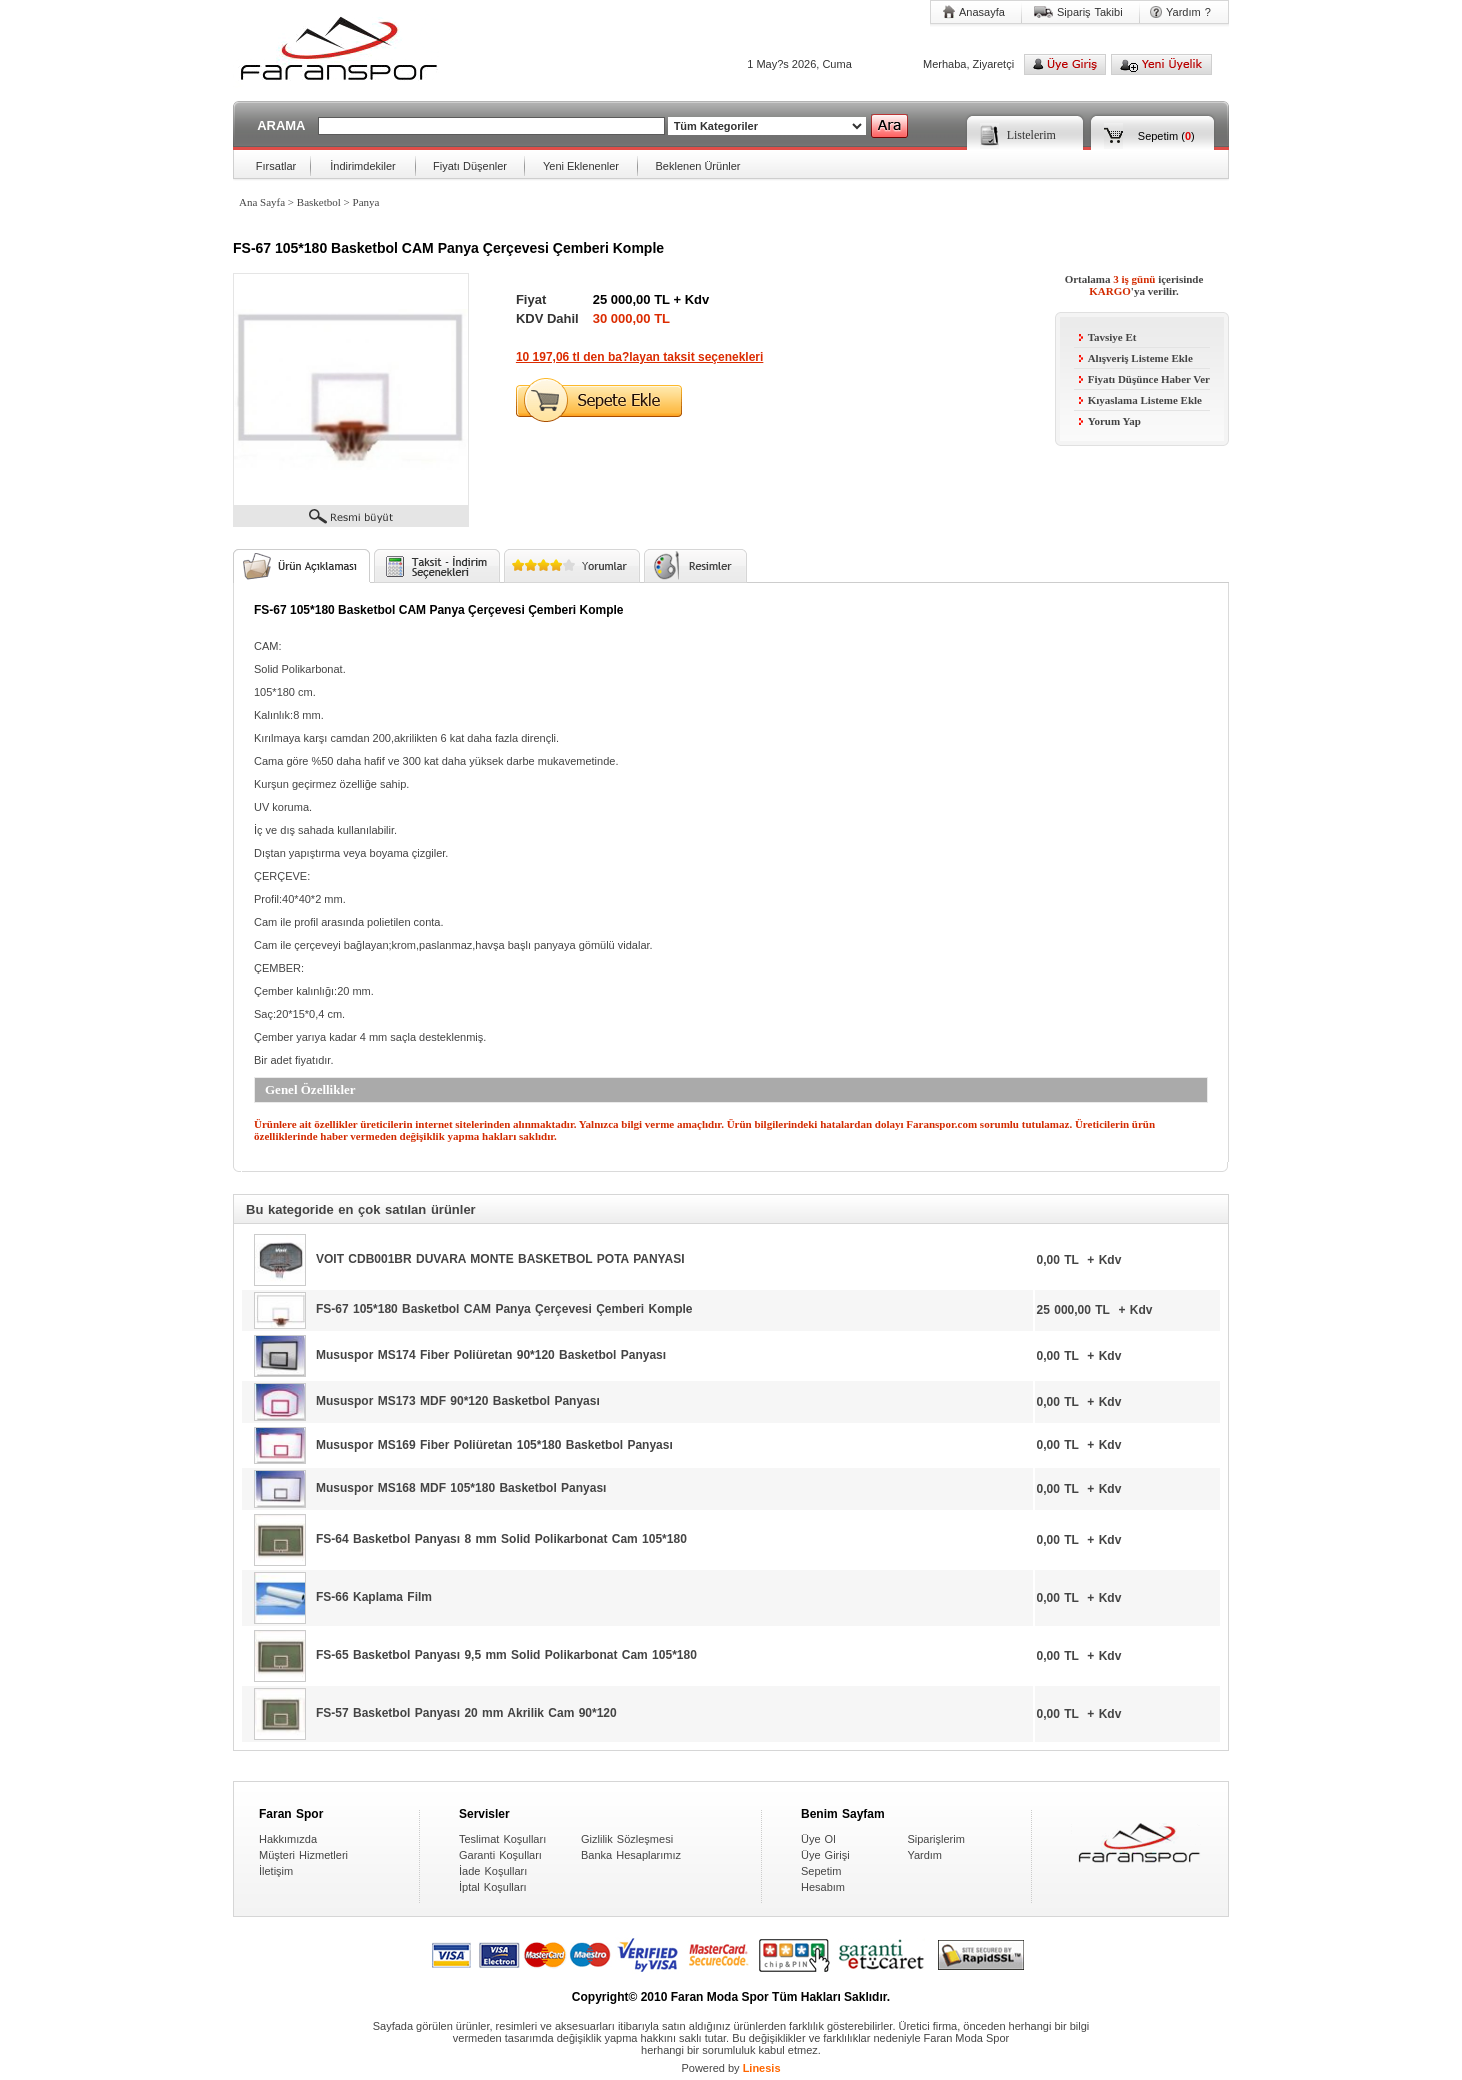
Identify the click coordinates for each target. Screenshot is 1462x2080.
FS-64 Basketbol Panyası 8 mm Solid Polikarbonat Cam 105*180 (501, 1539)
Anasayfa (982, 12)
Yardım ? (1188, 12)
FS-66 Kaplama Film (374, 1597)
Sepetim (1158, 136)
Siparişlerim (935, 1839)
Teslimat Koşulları (502, 1839)
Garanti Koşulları (500, 1855)
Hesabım (823, 1887)
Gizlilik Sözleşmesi (627, 1839)
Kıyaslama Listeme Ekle (1140, 400)
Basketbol (319, 202)
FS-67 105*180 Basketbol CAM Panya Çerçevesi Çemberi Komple (504, 1309)
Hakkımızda (288, 1839)
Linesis (762, 2068)
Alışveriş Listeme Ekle (1136, 358)
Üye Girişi (825, 1855)
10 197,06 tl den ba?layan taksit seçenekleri (639, 357)
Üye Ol (818, 1839)
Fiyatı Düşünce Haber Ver (1144, 379)
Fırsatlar (276, 166)
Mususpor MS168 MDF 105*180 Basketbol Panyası (461, 1488)
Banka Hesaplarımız (631, 1855)
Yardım (924, 1855)
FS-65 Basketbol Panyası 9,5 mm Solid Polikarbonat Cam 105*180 (506, 1655)
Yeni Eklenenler (581, 166)
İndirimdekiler (362, 166)
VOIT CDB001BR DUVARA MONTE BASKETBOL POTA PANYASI (500, 1259)
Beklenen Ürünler (698, 166)
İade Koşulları (493, 1871)
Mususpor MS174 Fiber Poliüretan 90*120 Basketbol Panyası (491, 1355)
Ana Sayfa (262, 202)
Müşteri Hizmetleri (303, 1855)
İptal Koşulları (493, 1887)
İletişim (276, 1871)
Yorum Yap (1110, 421)
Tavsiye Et (1108, 337)
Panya (366, 202)
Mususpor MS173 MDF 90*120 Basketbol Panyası (458, 1401)
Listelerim (1031, 135)
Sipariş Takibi (1090, 12)
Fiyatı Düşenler (470, 166)
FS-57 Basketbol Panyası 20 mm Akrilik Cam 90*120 (466, 1713)
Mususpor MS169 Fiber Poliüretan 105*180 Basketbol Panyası (494, 1444)
